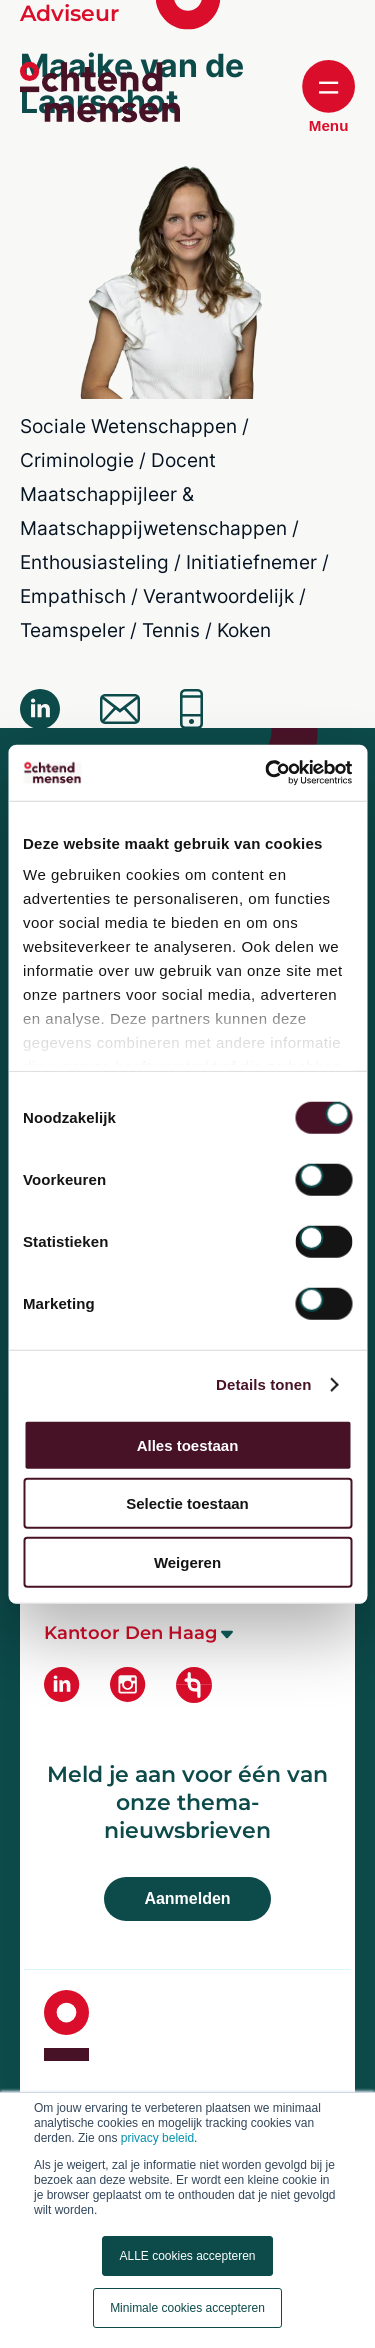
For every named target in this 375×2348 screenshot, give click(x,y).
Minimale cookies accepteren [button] (187, 2308)
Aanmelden (187, 1898)
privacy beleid (157, 2138)
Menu (328, 97)
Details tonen (263, 1384)
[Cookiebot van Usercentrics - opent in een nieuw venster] (267, 773)
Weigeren (187, 1561)
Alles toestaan (188, 1444)
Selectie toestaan (187, 1503)
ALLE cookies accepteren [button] (187, 2256)
